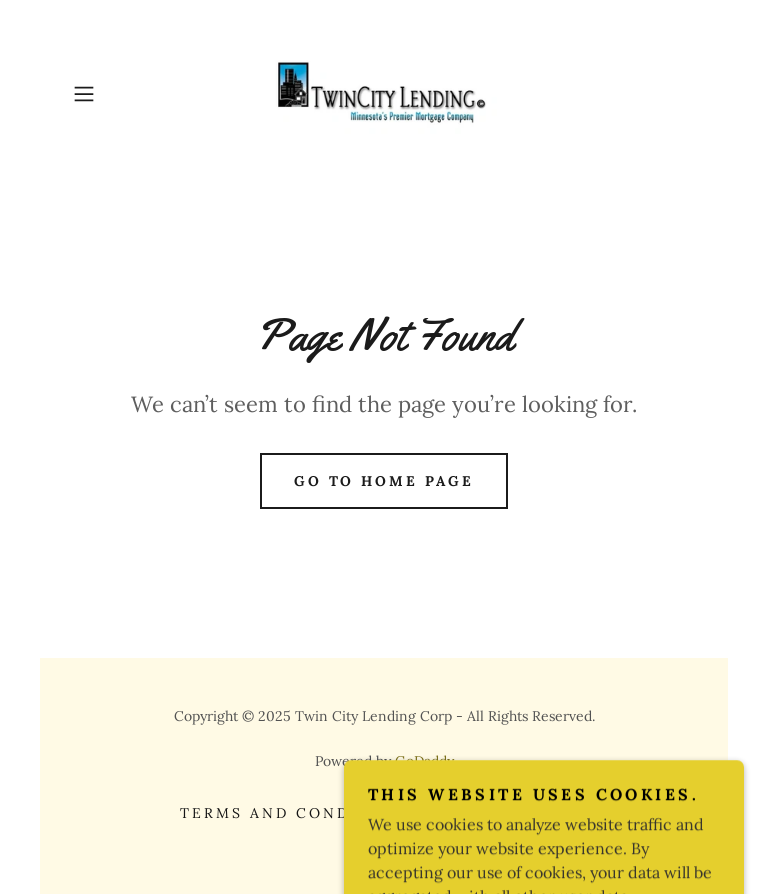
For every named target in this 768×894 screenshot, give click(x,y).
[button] (112, 94)
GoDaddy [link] (424, 761)
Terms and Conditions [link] (298, 813)
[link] (384, 94)
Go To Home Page (384, 481)
